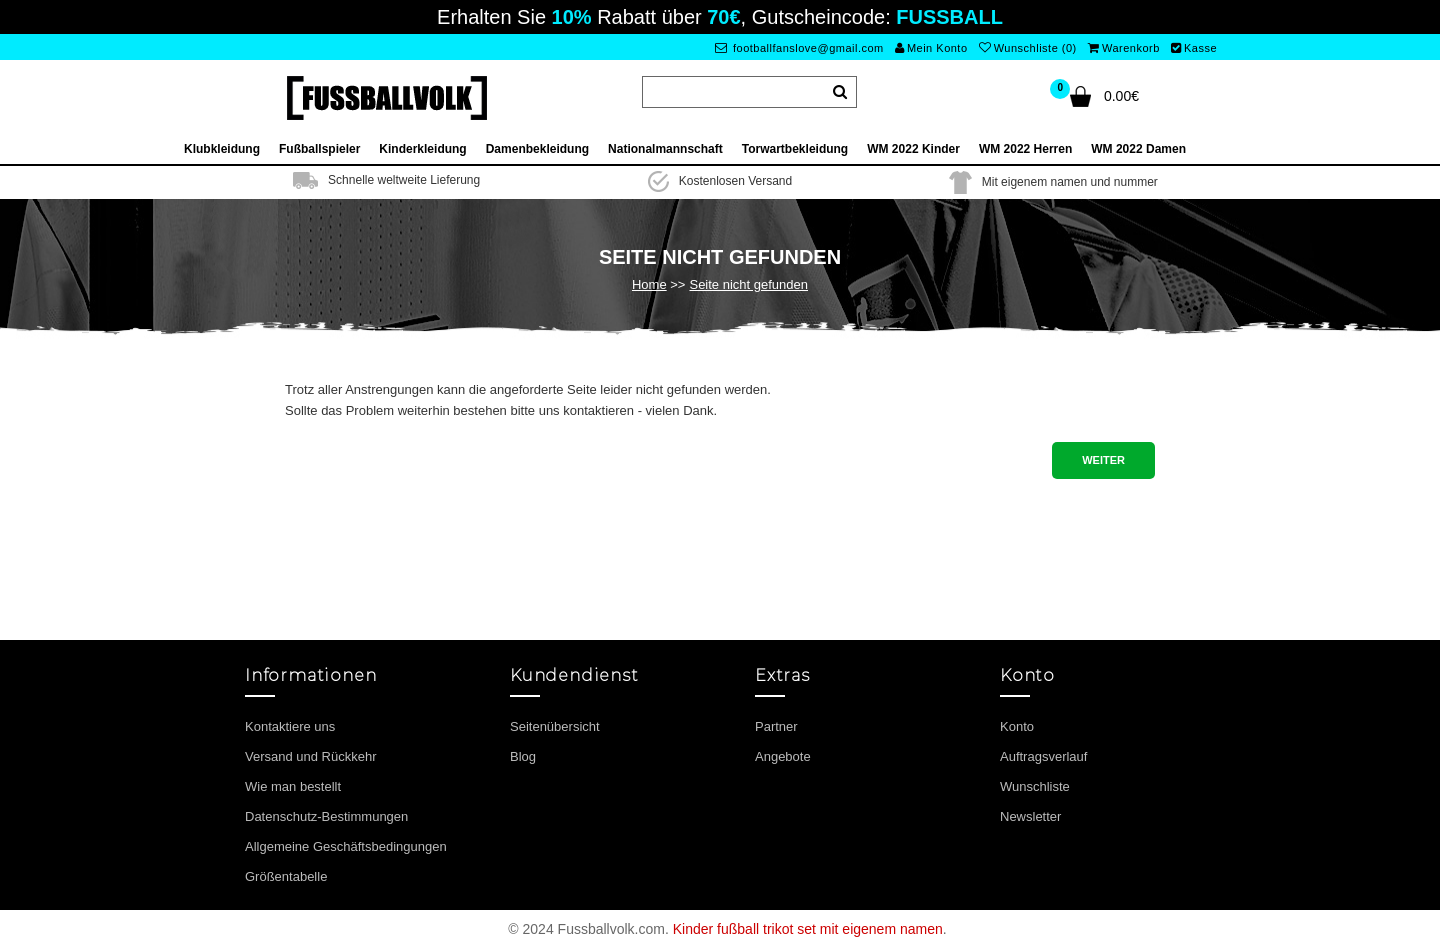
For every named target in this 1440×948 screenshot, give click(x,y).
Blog (523, 756)
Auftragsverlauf (1043, 756)
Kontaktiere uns (290, 726)
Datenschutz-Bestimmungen (326, 816)
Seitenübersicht (555, 726)
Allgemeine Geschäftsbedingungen (346, 846)
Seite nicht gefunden (748, 284)
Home (649, 284)
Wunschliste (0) (1028, 48)
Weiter (1103, 460)
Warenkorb (1123, 48)
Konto (1017, 726)
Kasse (1194, 48)
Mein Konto (931, 48)
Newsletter (1030, 816)
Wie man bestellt (293, 786)
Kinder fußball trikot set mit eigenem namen (808, 929)
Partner (776, 726)
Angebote (783, 756)
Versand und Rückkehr (311, 756)
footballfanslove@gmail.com (799, 48)
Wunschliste (1035, 786)
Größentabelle (286, 876)
